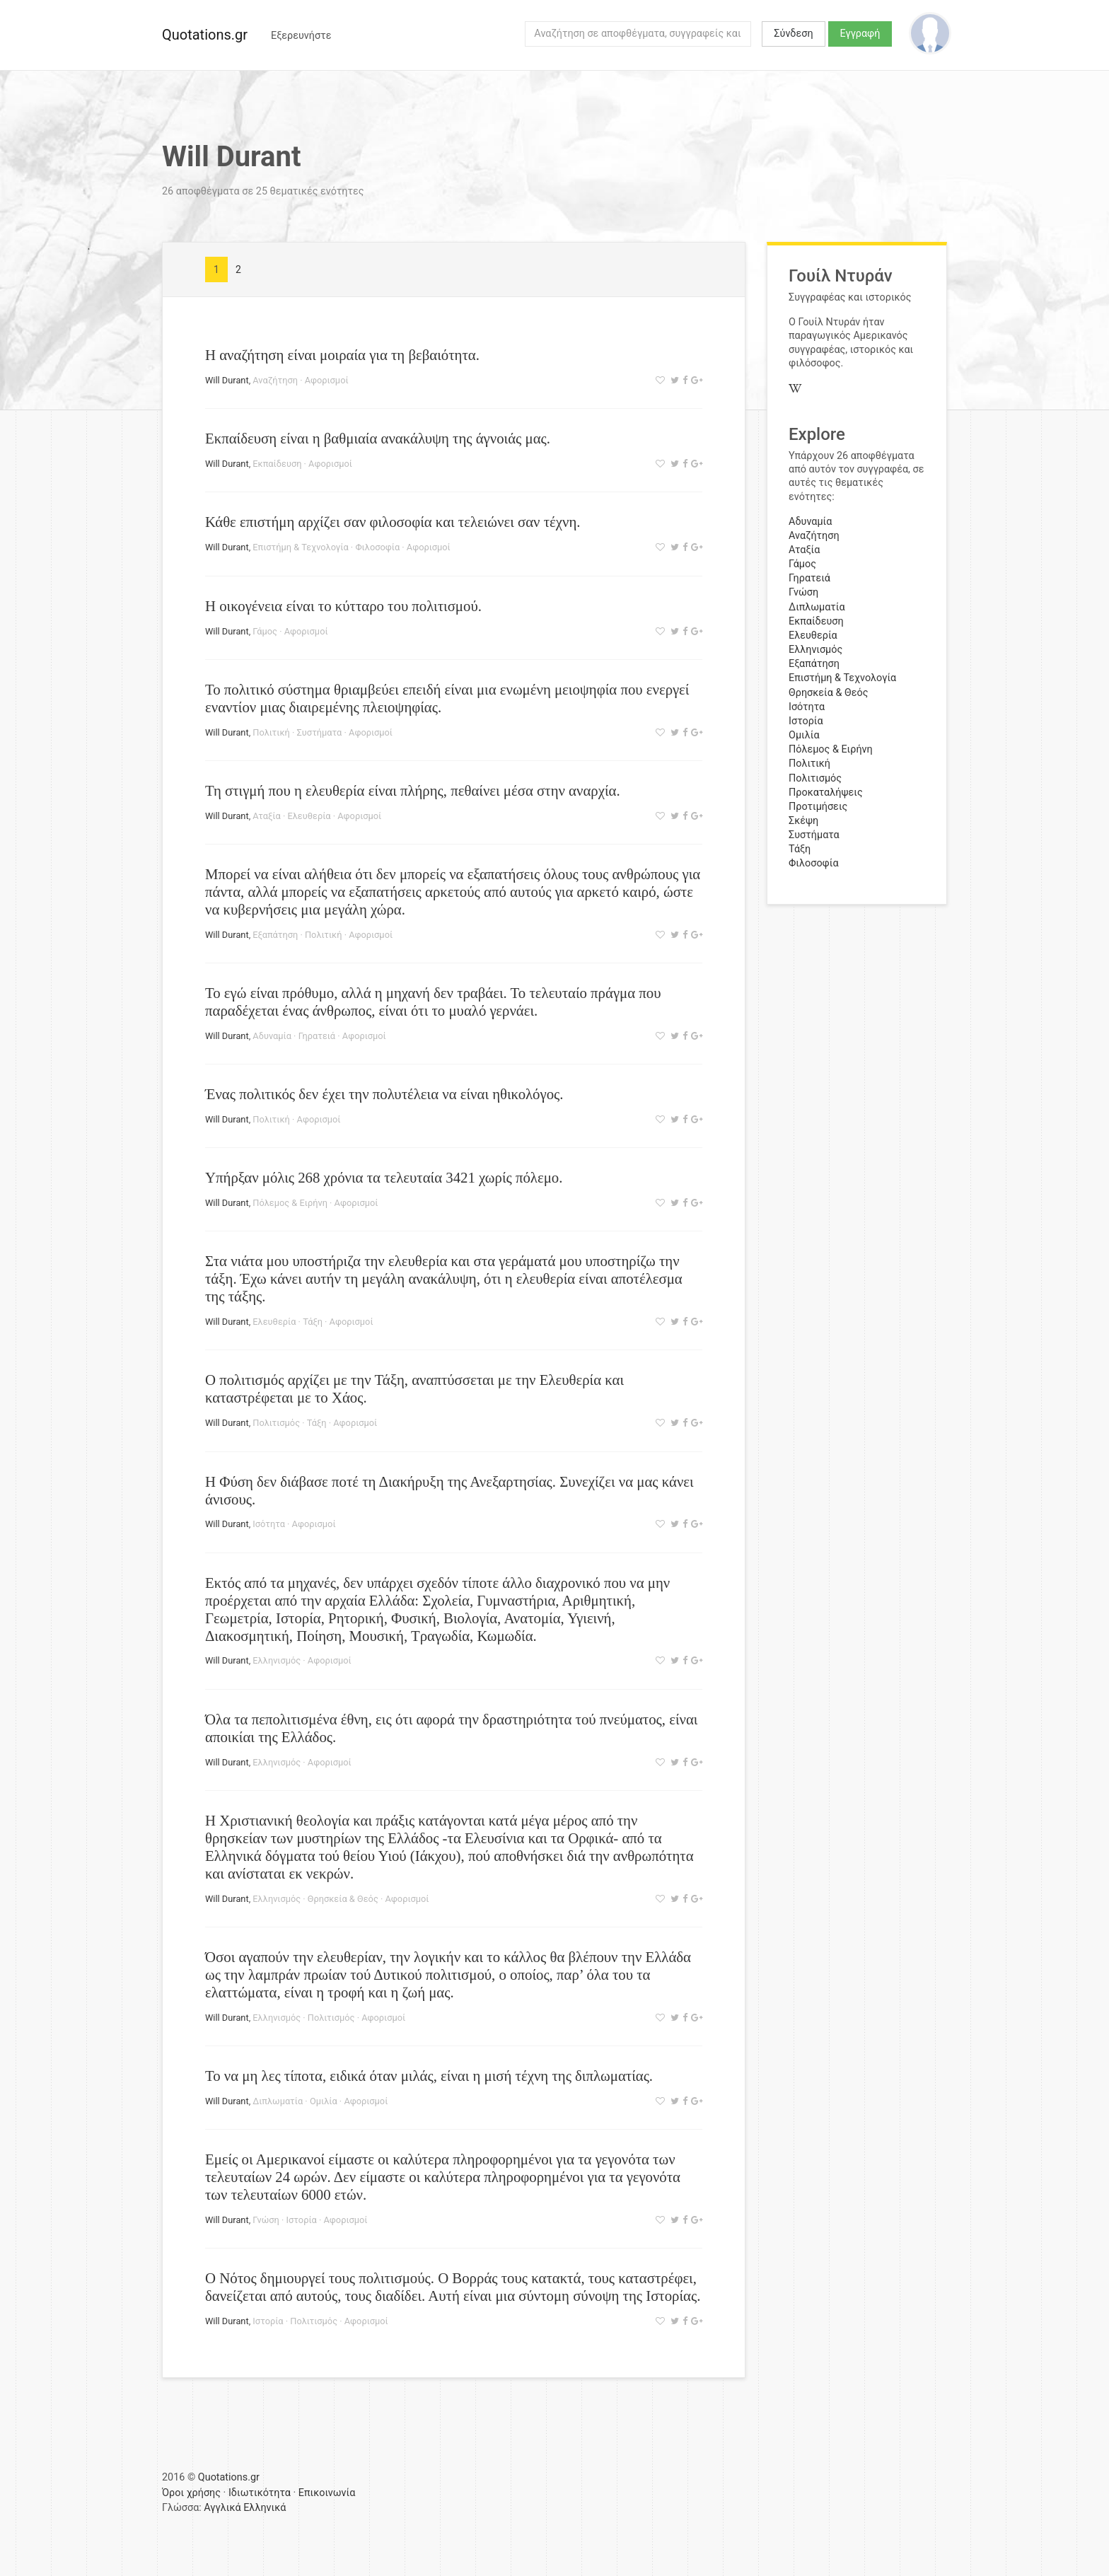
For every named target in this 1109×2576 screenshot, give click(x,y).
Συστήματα (319, 732)
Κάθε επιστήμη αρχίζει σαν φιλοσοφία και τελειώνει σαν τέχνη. (392, 522)
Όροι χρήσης (191, 2493)
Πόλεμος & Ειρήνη (289, 1202)
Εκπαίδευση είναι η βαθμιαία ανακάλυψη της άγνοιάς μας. (377, 438)
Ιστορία (301, 2220)
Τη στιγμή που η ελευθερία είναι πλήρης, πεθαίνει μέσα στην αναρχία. (412, 790)
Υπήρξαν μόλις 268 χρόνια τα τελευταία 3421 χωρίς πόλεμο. (383, 1177)
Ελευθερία (308, 816)
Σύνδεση (793, 34)
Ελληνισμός (276, 1660)
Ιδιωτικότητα (259, 2493)
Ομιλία (323, 2101)
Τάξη (313, 1321)
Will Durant (227, 380)
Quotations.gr (205, 34)
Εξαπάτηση (275, 934)
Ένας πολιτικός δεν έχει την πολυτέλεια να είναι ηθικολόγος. (384, 1094)
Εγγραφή (860, 34)
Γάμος (264, 631)
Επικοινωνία (327, 2493)
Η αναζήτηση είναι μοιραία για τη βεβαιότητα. (342, 355)
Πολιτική (271, 732)
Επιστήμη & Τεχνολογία (300, 547)
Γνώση (265, 2220)
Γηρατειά (316, 1036)
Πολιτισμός (276, 1422)
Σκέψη (803, 821)
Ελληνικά (264, 2508)
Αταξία (266, 816)
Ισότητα (268, 1524)
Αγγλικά (222, 2508)
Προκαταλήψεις (826, 793)
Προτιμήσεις (818, 807)
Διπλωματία (277, 2101)
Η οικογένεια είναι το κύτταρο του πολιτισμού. (343, 606)
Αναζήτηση (275, 380)
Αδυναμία (271, 1036)
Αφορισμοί (327, 380)
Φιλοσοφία (377, 547)
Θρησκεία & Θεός (343, 1898)
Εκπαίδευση (276, 463)
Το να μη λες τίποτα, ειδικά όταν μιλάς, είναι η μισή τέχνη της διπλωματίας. (429, 2075)
